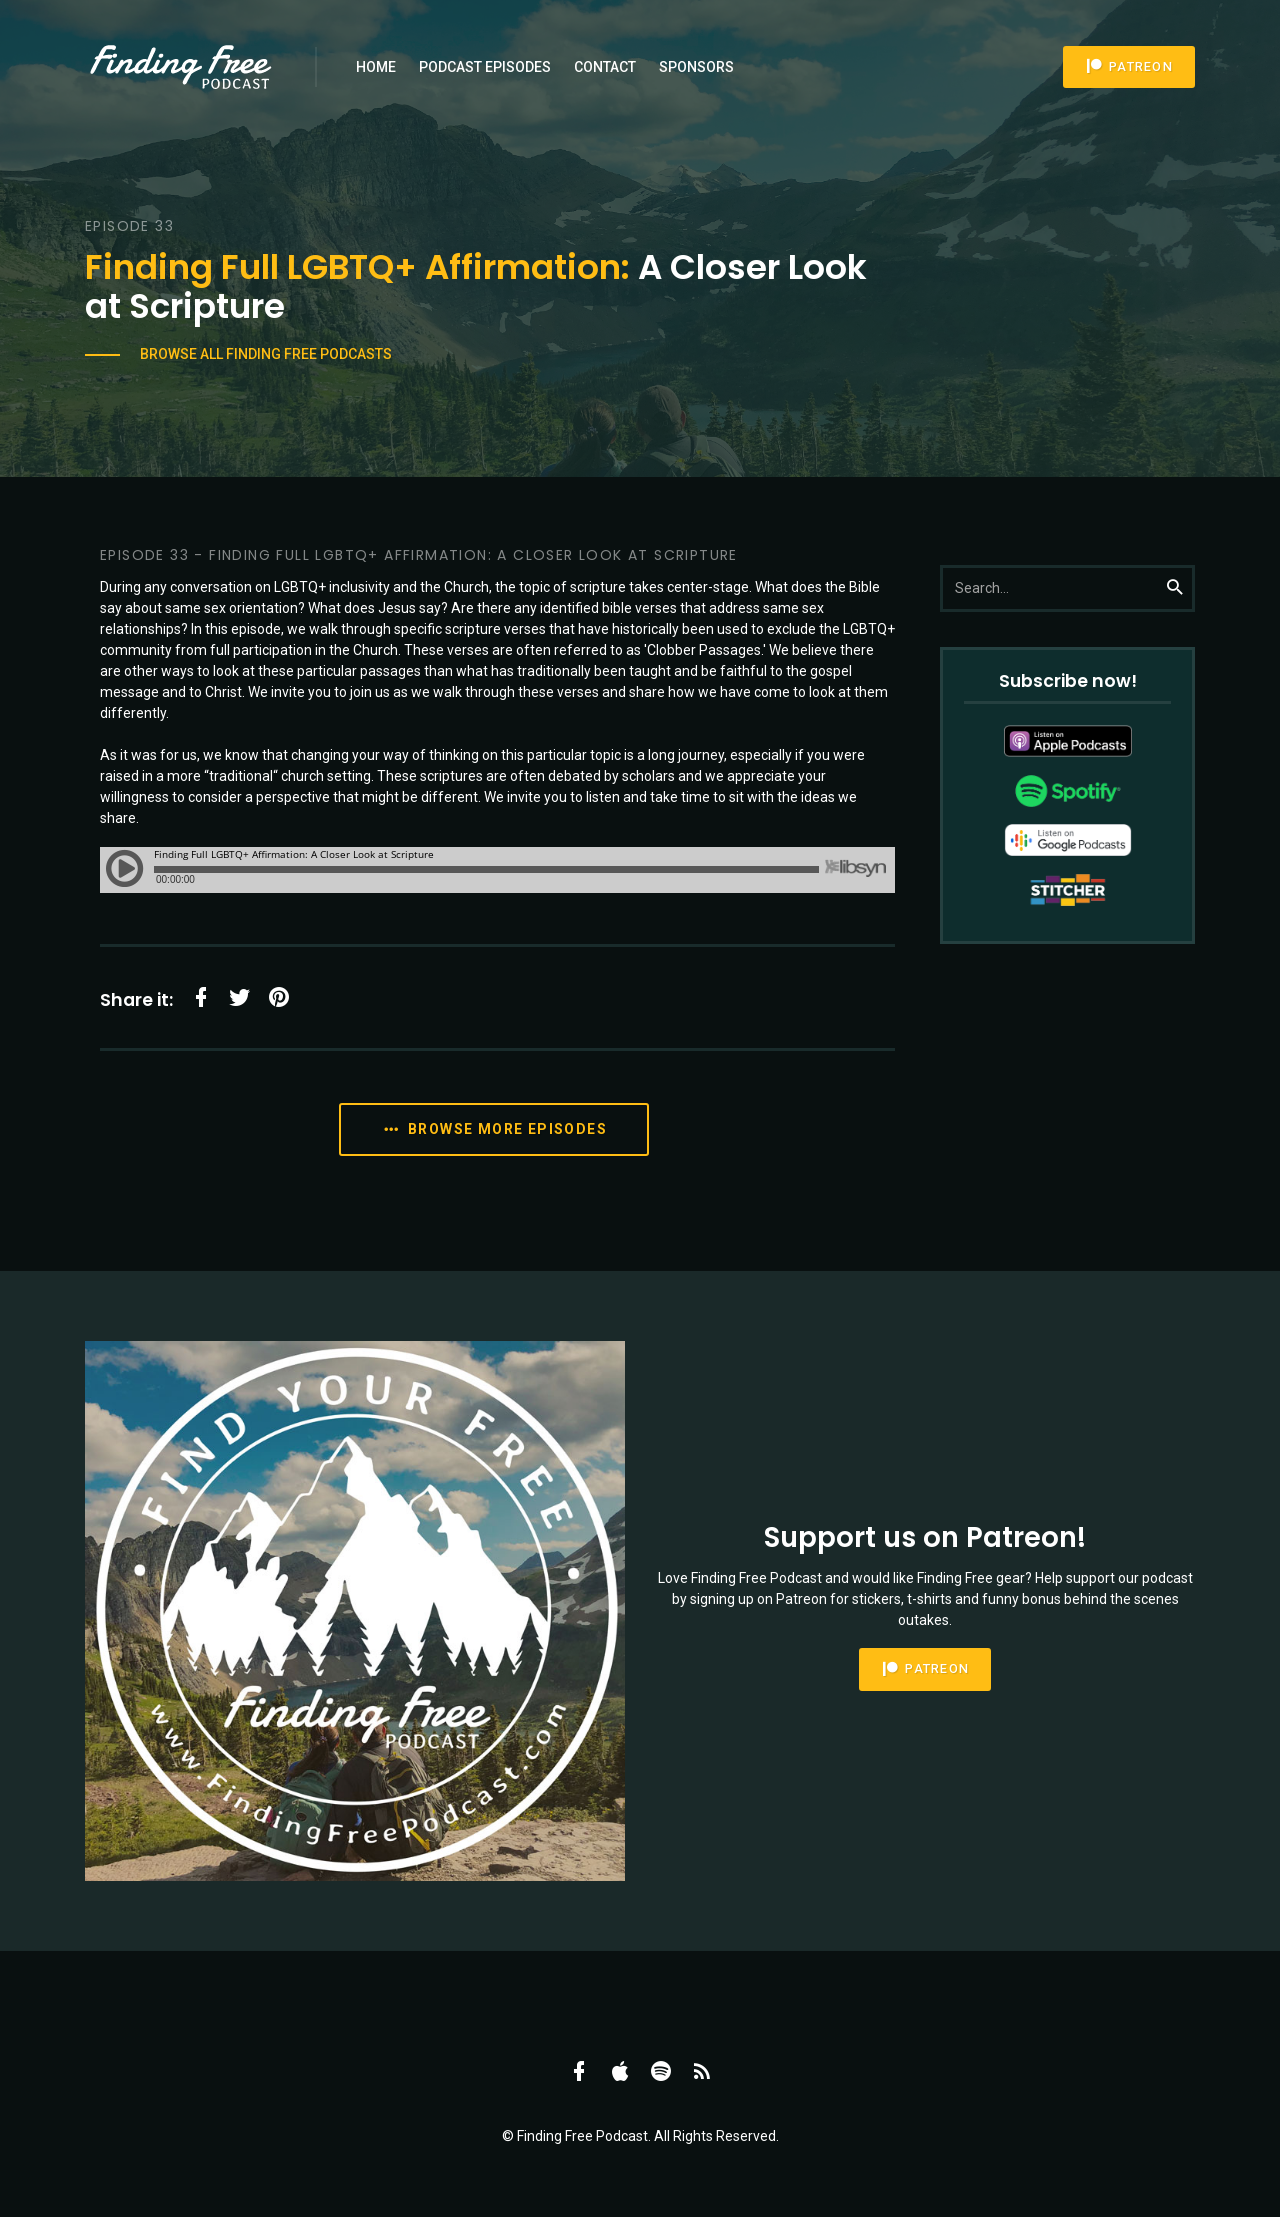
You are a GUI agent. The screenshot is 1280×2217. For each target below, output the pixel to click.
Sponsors (696, 67)
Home (376, 67)
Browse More (494, 1130)
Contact (605, 67)
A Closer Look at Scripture (476, 286)
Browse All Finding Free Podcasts (266, 354)
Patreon (1129, 66)
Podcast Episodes (485, 67)
